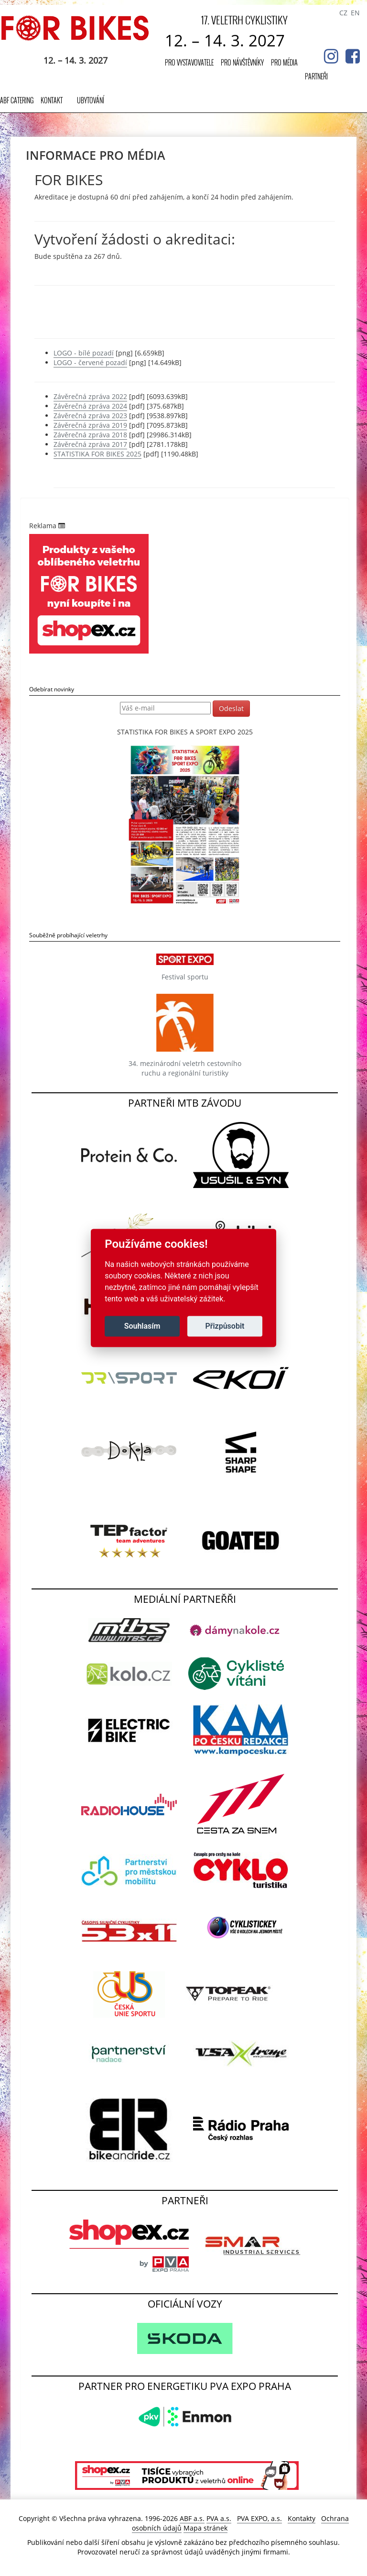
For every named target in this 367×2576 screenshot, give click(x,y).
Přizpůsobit (224, 1326)
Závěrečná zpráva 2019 (90, 425)
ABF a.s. (192, 2518)
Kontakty (301, 2518)
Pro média (284, 62)
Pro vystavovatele (189, 62)
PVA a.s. (218, 2518)
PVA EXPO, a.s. (259, 2518)
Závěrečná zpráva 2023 (90, 415)
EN (355, 12)
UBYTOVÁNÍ (90, 100)
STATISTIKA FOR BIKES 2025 (97, 453)
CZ (343, 12)
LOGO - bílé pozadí (84, 352)
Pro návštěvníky (242, 62)
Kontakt (52, 100)
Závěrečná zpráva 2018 (90, 434)
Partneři (316, 76)
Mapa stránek (205, 2527)
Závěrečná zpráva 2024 (90, 406)
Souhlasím (142, 1326)
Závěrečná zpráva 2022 (90, 396)
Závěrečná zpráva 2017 (90, 444)
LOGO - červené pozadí (90, 362)
